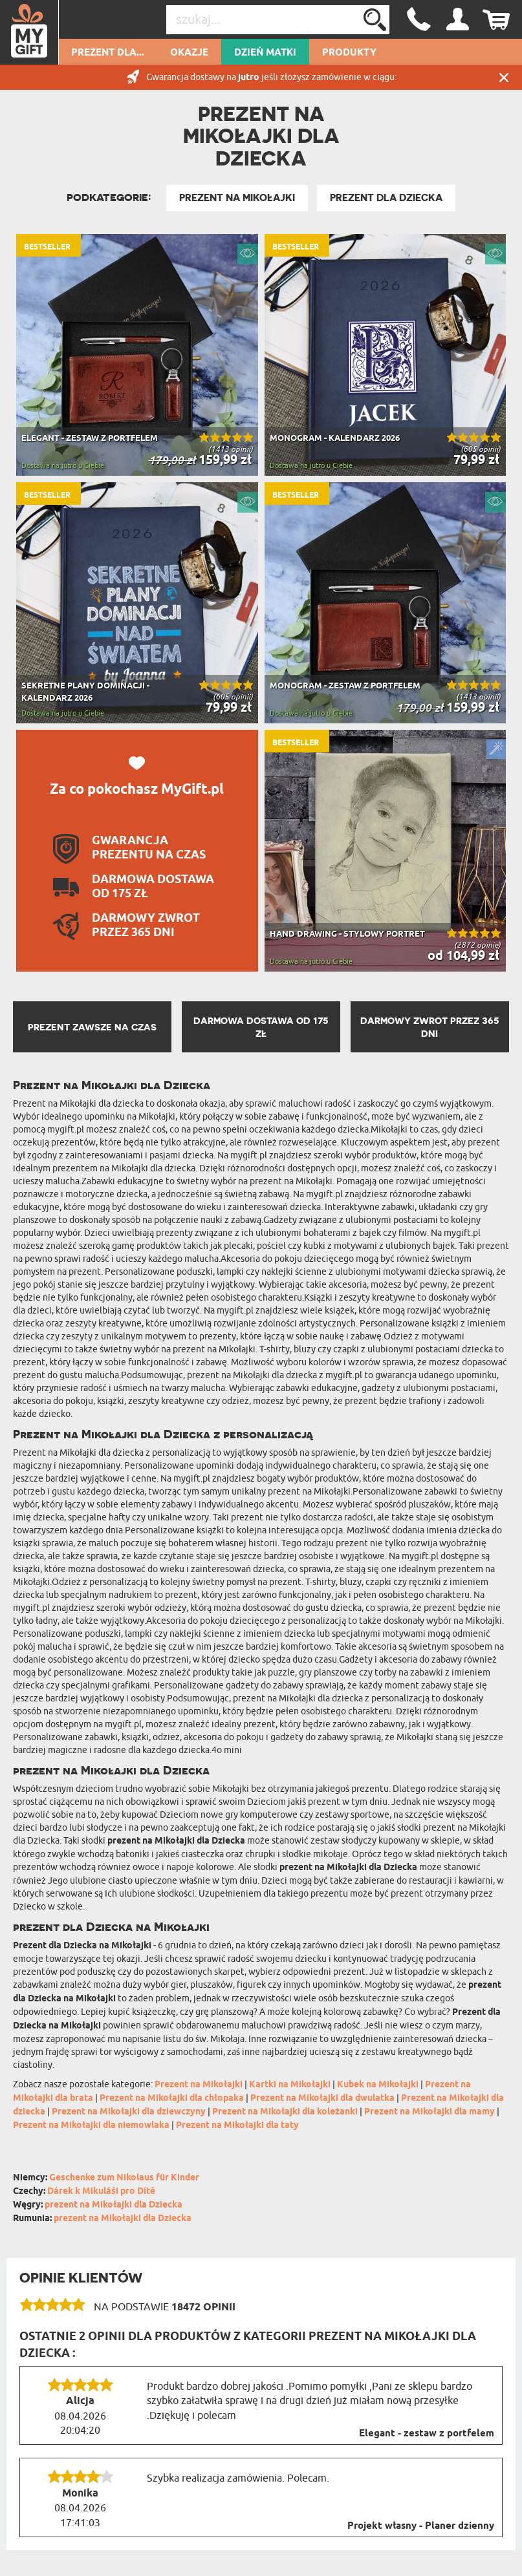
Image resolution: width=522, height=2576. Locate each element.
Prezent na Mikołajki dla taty (237, 2126)
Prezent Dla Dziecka (386, 198)
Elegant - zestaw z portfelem (426, 2433)
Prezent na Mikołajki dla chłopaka (172, 2098)
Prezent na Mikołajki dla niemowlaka (91, 2126)
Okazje (189, 53)
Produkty (349, 53)
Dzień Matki (265, 53)
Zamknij (504, 77)
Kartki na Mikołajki (290, 2085)
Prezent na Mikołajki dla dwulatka (322, 2098)
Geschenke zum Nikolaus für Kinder (124, 2178)
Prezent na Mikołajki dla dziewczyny (129, 2112)
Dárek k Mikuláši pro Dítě (101, 2192)
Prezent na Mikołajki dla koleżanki (285, 2112)
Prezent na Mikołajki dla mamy (429, 2112)
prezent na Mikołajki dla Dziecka (113, 2205)
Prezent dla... (107, 53)
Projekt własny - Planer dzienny (420, 2526)
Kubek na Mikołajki (378, 2085)
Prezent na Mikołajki (237, 198)
